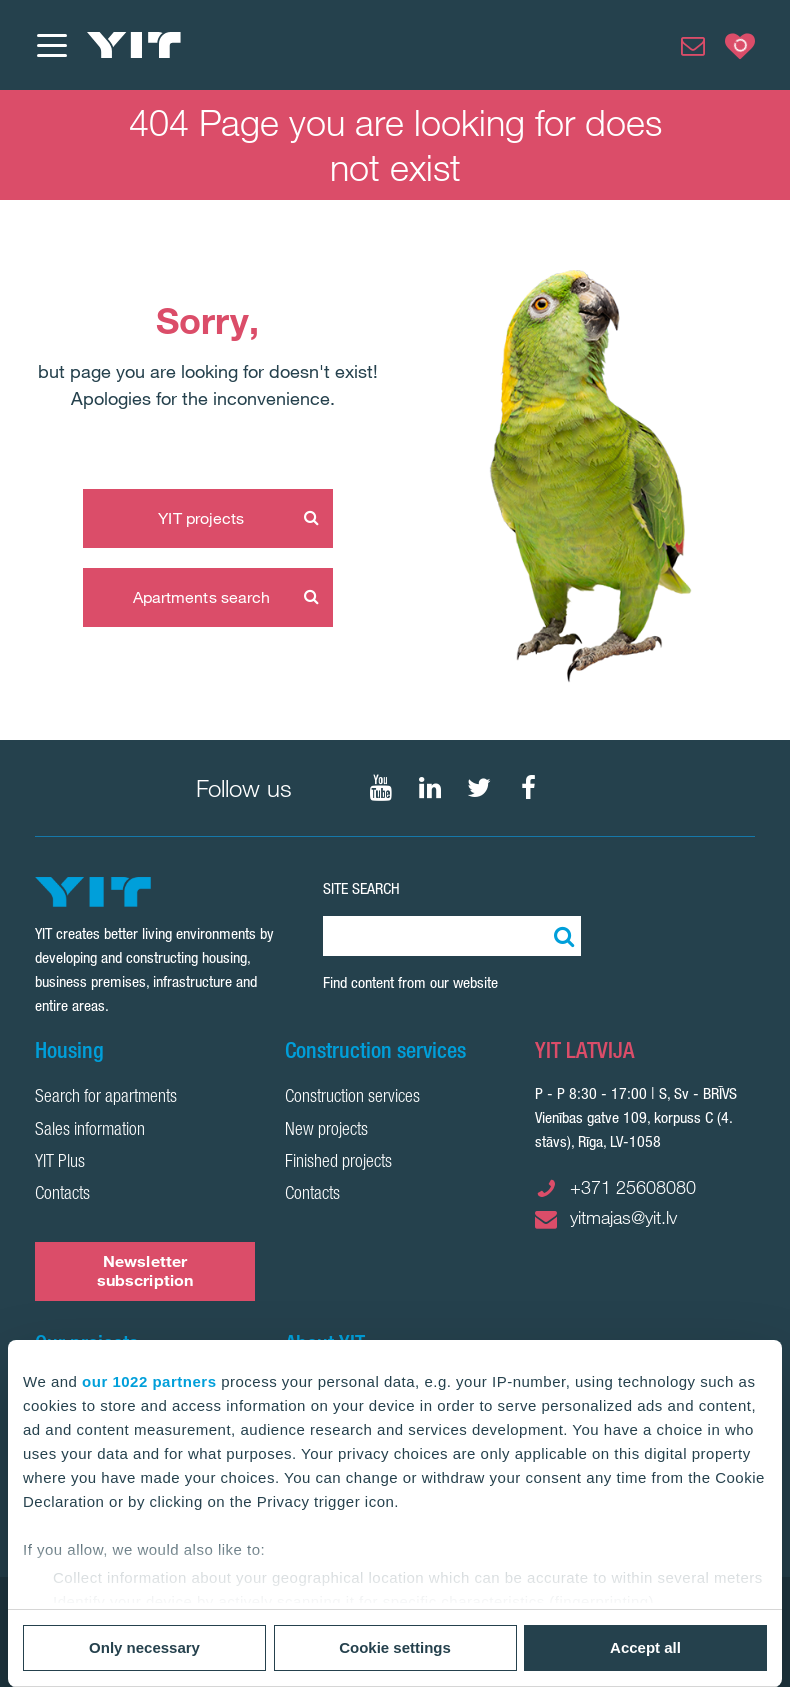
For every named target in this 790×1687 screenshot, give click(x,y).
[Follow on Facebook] (528, 788)
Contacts (62, 1195)
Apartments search (202, 597)
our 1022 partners (149, 1381)
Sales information (90, 1131)
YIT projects (201, 518)
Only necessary (144, 1647)
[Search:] (561, 936)
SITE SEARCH (361, 888)
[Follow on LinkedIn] (430, 788)
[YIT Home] (134, 45)
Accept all (645, 1647)
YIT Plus (60, 1163)
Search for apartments (106, 1098)
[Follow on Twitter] (479, 788)
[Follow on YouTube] (381, 788)
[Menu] (51, 45)
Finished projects (338, 1163)
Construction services (352, 1098)
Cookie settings (395, 1647)
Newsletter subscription (145, 1270)
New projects (326, 1131)
